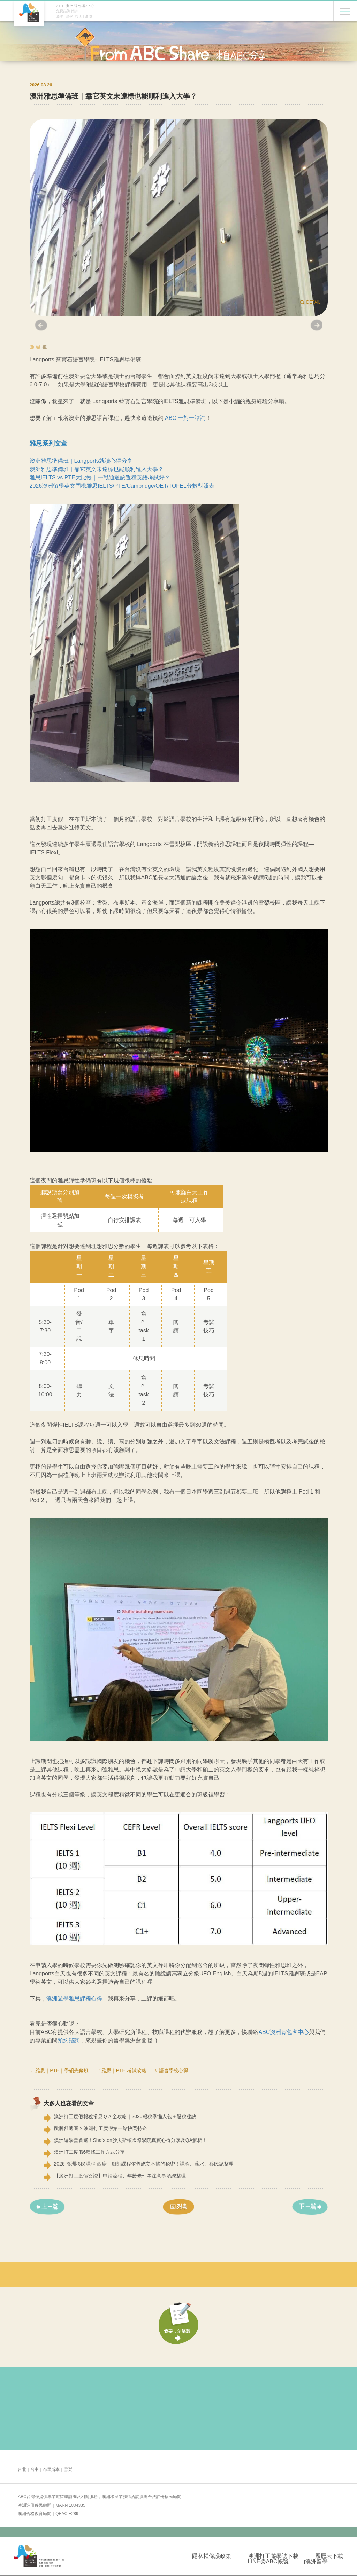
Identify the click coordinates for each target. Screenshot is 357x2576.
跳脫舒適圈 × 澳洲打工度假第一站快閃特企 (100, 2128)
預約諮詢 (69, 2040)
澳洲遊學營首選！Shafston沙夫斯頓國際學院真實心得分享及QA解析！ (130, 2140)
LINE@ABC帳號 (268, 2562)
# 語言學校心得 (171, 2070)
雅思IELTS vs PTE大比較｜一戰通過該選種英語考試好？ (100, 477)
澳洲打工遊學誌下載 (273, 2556)
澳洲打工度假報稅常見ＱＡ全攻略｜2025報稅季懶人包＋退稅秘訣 (125, 2116)
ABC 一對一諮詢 (185, 418)
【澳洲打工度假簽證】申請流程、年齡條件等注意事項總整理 (120, 2175)
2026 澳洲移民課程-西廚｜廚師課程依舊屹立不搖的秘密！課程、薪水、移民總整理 (144, 2164)
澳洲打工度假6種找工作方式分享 (89, 2152)
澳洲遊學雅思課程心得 (74, 1999)
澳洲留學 (316, 2562)
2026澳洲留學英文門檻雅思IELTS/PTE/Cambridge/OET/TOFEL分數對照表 (122, 486)
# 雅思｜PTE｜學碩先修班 (60, 2070)
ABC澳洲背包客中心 (283, 2032)
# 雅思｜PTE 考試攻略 (121, 2070)
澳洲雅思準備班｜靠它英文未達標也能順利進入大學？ (97, 469)
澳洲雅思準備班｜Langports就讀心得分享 (81, 461)
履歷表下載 (329, 2556)
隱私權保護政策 (211, 2556)
